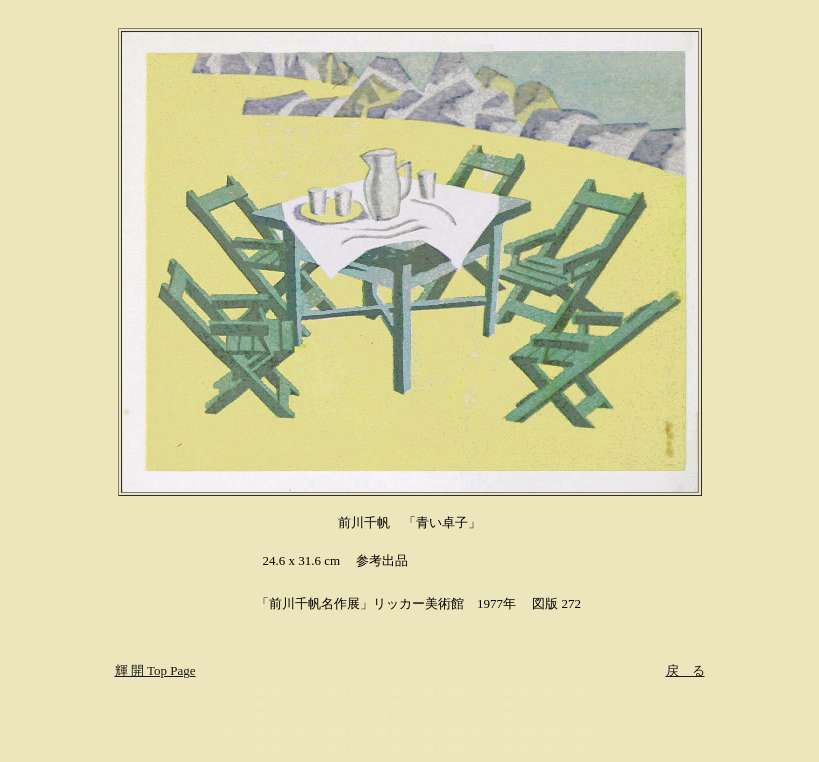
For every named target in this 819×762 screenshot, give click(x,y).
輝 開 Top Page (155, 670)
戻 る (685, 670)
